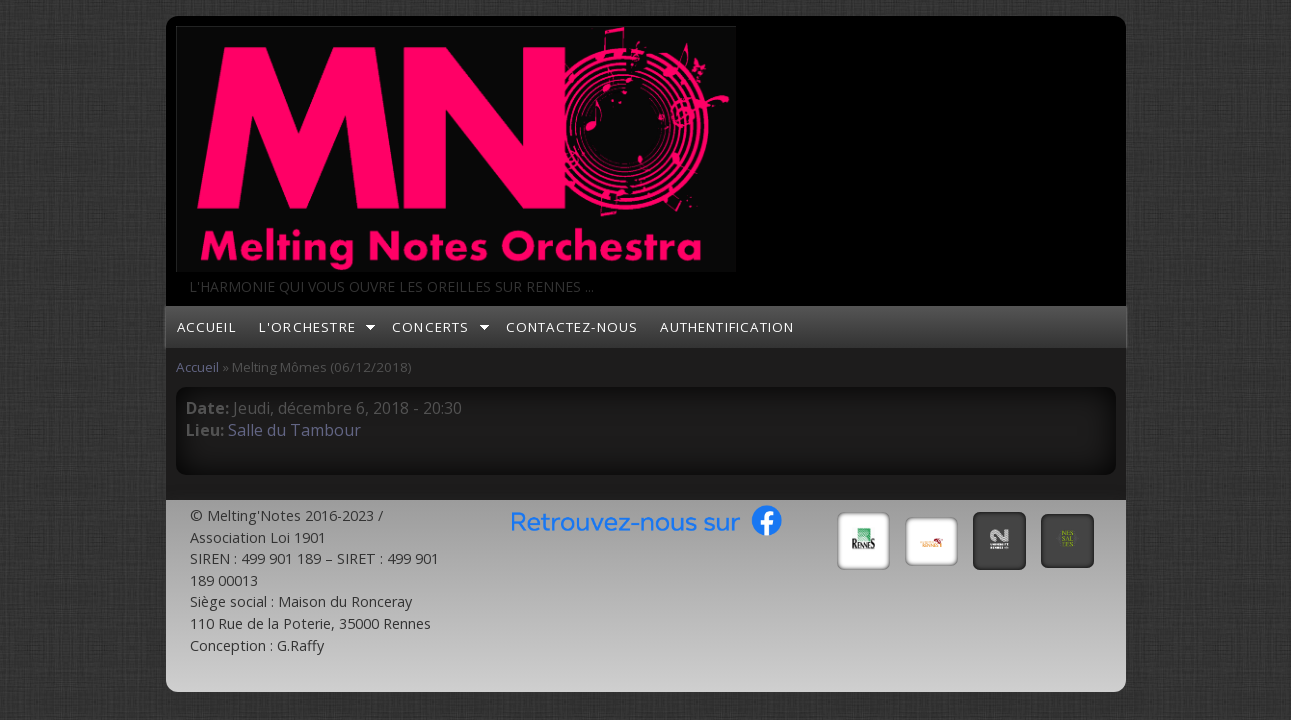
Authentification (727, 327)
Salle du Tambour (294, 430)
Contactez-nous (572, 327)
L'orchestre (307, 327)
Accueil (207, 327)
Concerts (431, 327)
